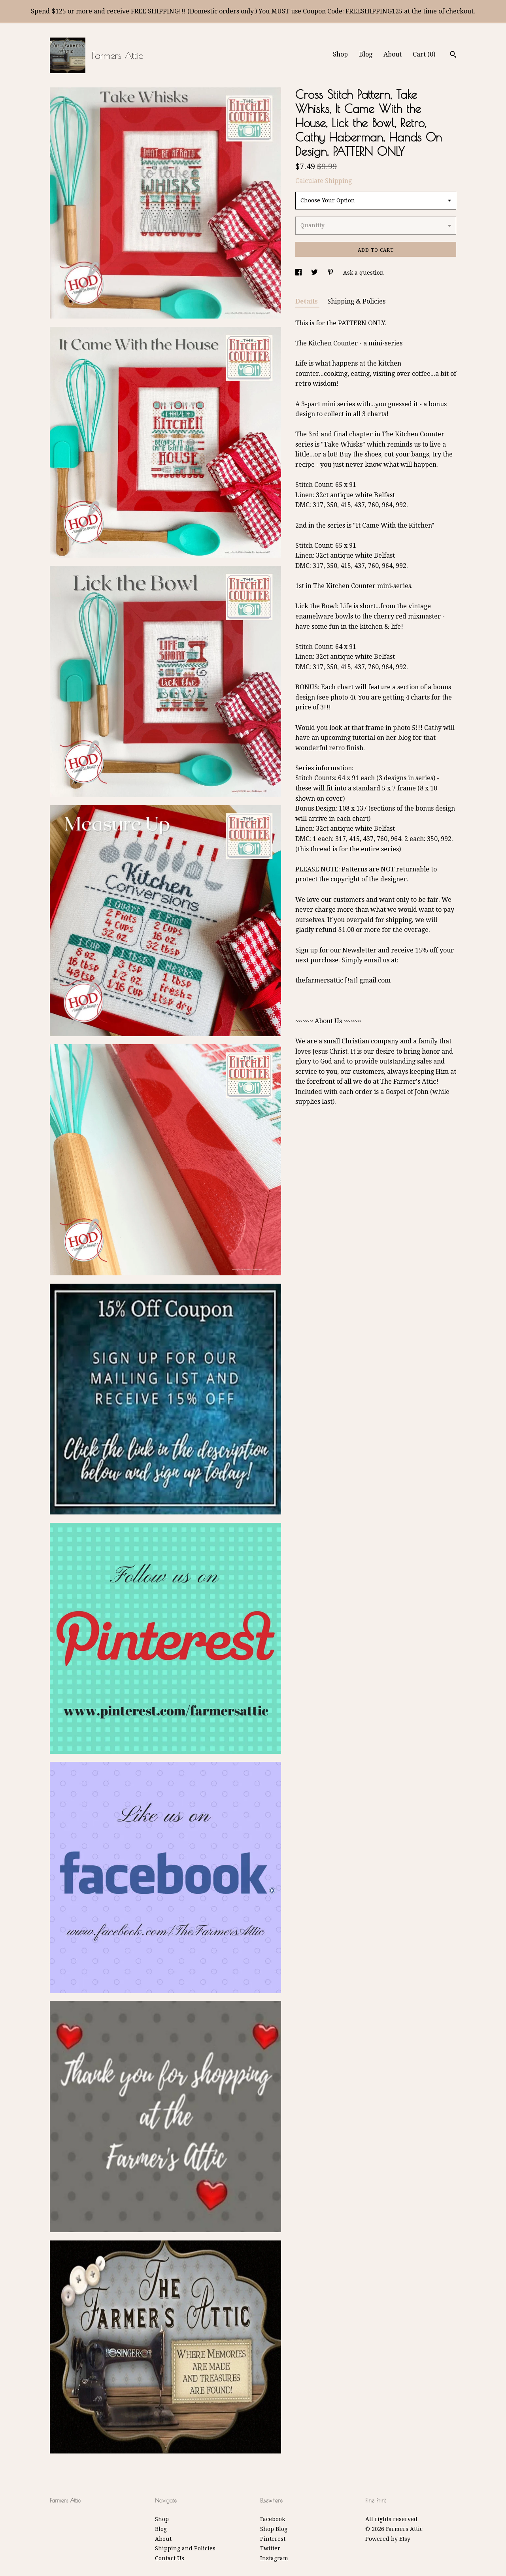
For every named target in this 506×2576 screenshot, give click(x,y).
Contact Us (169, 2558)
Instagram (274, 2558)
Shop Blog (273, 2529)
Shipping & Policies (356, 301)
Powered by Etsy (387, 2539)
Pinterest (272, 2539)
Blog (365, 54)
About (392, 54)
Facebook (272, 2519)
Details (307, 301)
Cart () (424, 54)
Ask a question (363, 273)
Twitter (270, 2548)
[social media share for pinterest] (331, 273)
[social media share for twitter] (315, 273)
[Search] (453, 55)
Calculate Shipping (323, 181)
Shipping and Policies (185, 2548)
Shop (340, 54)
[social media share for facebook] (299, 273)
